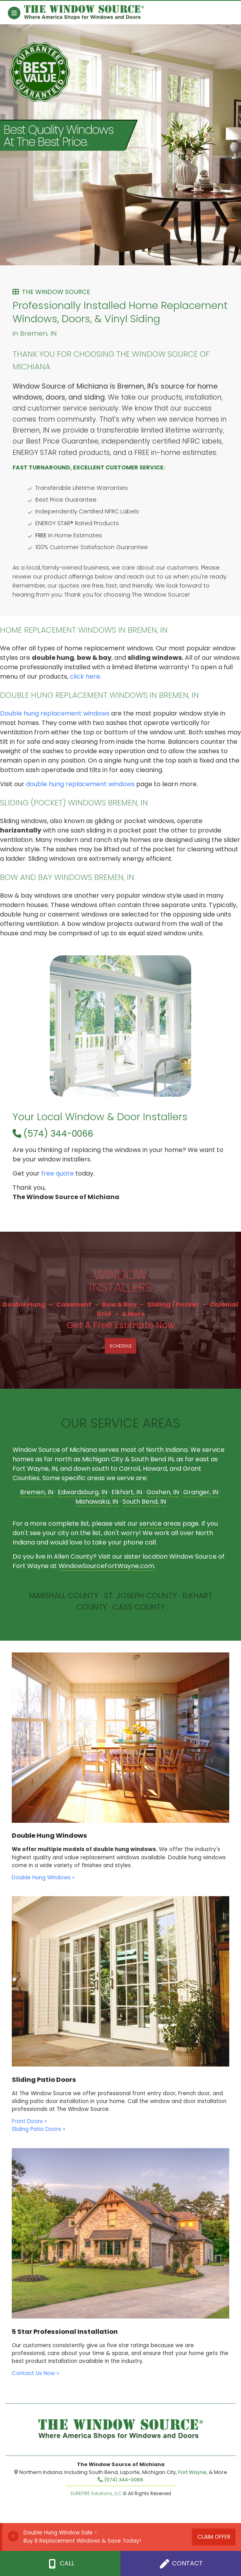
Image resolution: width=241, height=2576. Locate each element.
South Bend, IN (144, 1501)
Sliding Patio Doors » (38, 2129)
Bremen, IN (36, 1492)
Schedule (121, 1345)
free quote (57, 1173)
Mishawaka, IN (96, 1501)
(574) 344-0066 (53, 1133)
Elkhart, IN (126, 1492)
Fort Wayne (192, 2472)
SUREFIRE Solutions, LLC (96, 2493)
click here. (85, 676)
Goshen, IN (162, 1492)
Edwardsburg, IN (82, 1492)
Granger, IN (200, 1492)
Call (60, 2564)
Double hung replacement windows (55, 713)
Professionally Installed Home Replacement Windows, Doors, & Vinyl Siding (120, 313)
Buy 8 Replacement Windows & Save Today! (82, 2541)
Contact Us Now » (35, 2373)
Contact (181, 2564)
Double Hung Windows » (43, 1877)
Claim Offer (213, 2537)
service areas (160, 1523)
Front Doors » (29, 2121)
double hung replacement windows (80, 784)
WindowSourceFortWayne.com (106, 1565)
